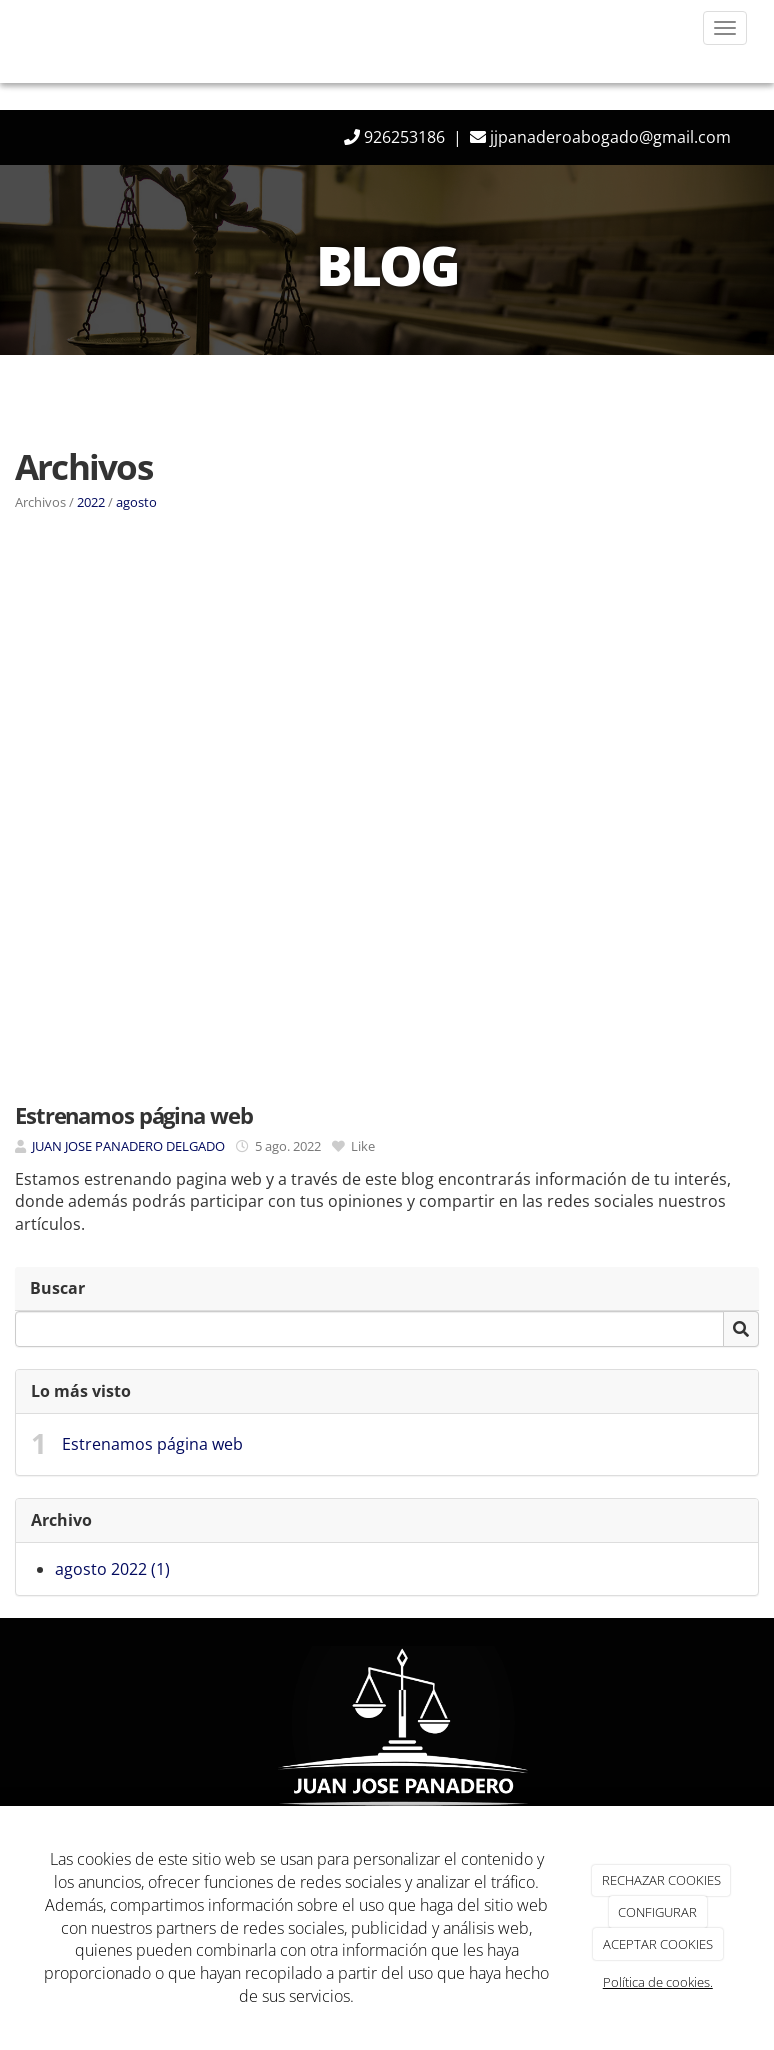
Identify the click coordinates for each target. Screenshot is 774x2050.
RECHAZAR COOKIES (661, 1880)
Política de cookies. (658, 1982)
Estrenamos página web (152, 1444)
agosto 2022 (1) (112, 1569)
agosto (136, 502)
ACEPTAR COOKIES (658, 1944)
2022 (91, 502)
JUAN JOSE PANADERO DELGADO (128, 1146)
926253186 (402, 137)
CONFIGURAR (657, 1912)
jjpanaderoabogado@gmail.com (608, 137)
